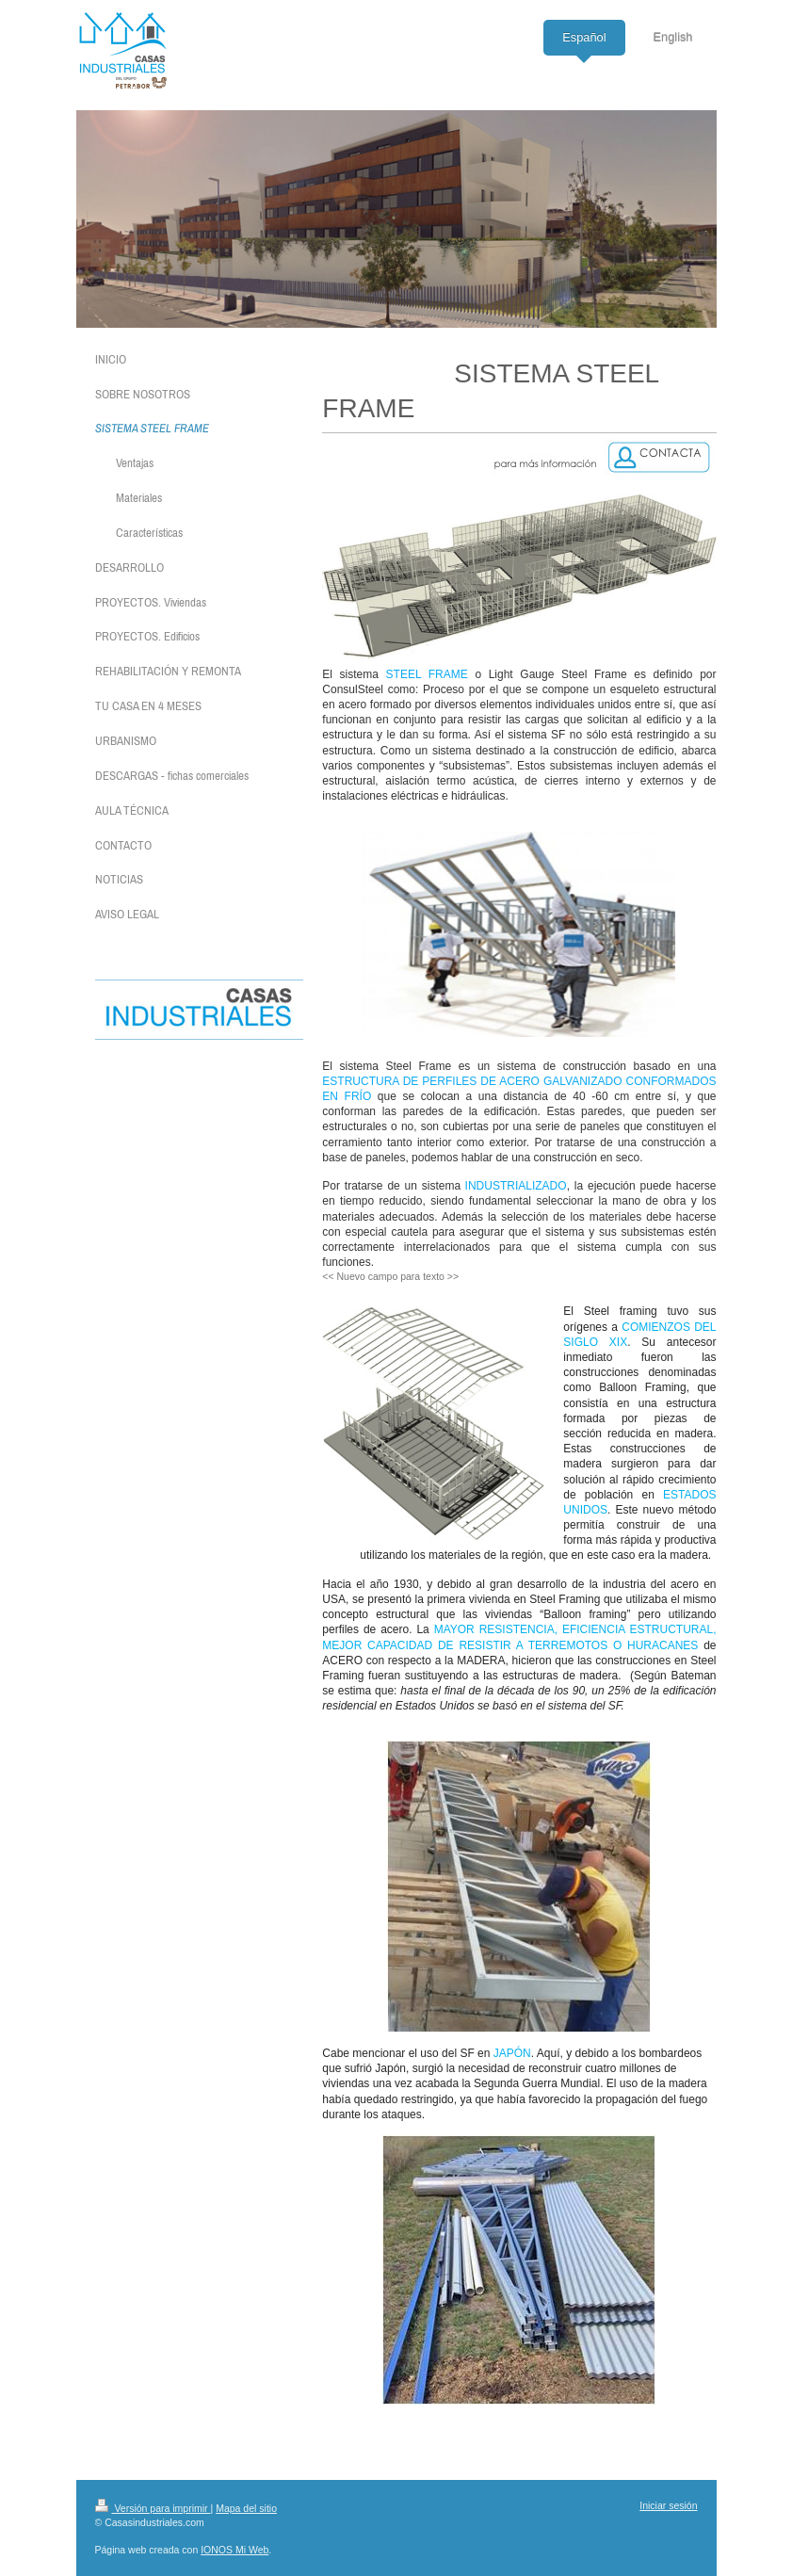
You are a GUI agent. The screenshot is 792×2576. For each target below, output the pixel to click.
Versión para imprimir (153, 2508)
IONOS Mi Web (234, 2549)
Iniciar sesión (668, 2505)
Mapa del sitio (246, 2508)
